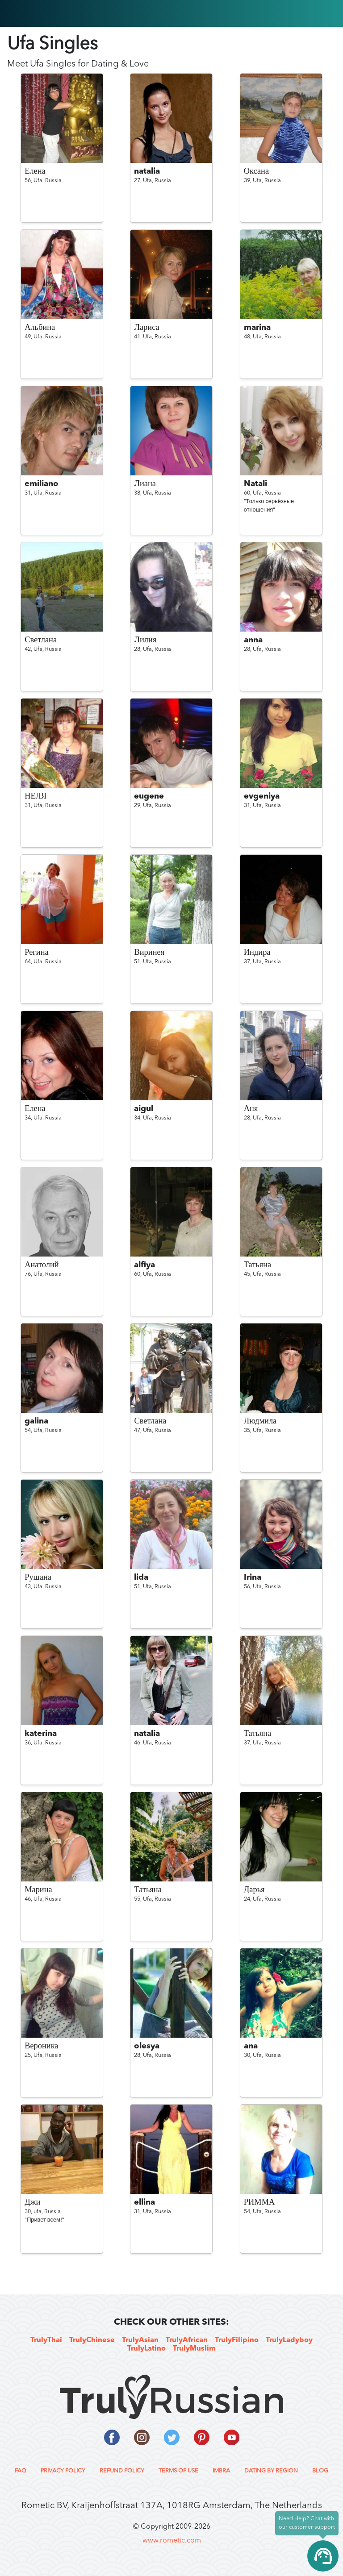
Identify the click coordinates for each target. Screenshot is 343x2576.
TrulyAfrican (187, 2340)
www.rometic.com (171, 2540)
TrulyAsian (140, 2340)
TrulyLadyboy (289, 2340)
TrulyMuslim (194, 2348)
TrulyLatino (146, 2348)
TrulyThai (46, 2340)
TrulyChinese (92, 2340)
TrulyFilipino (237, 2340)
